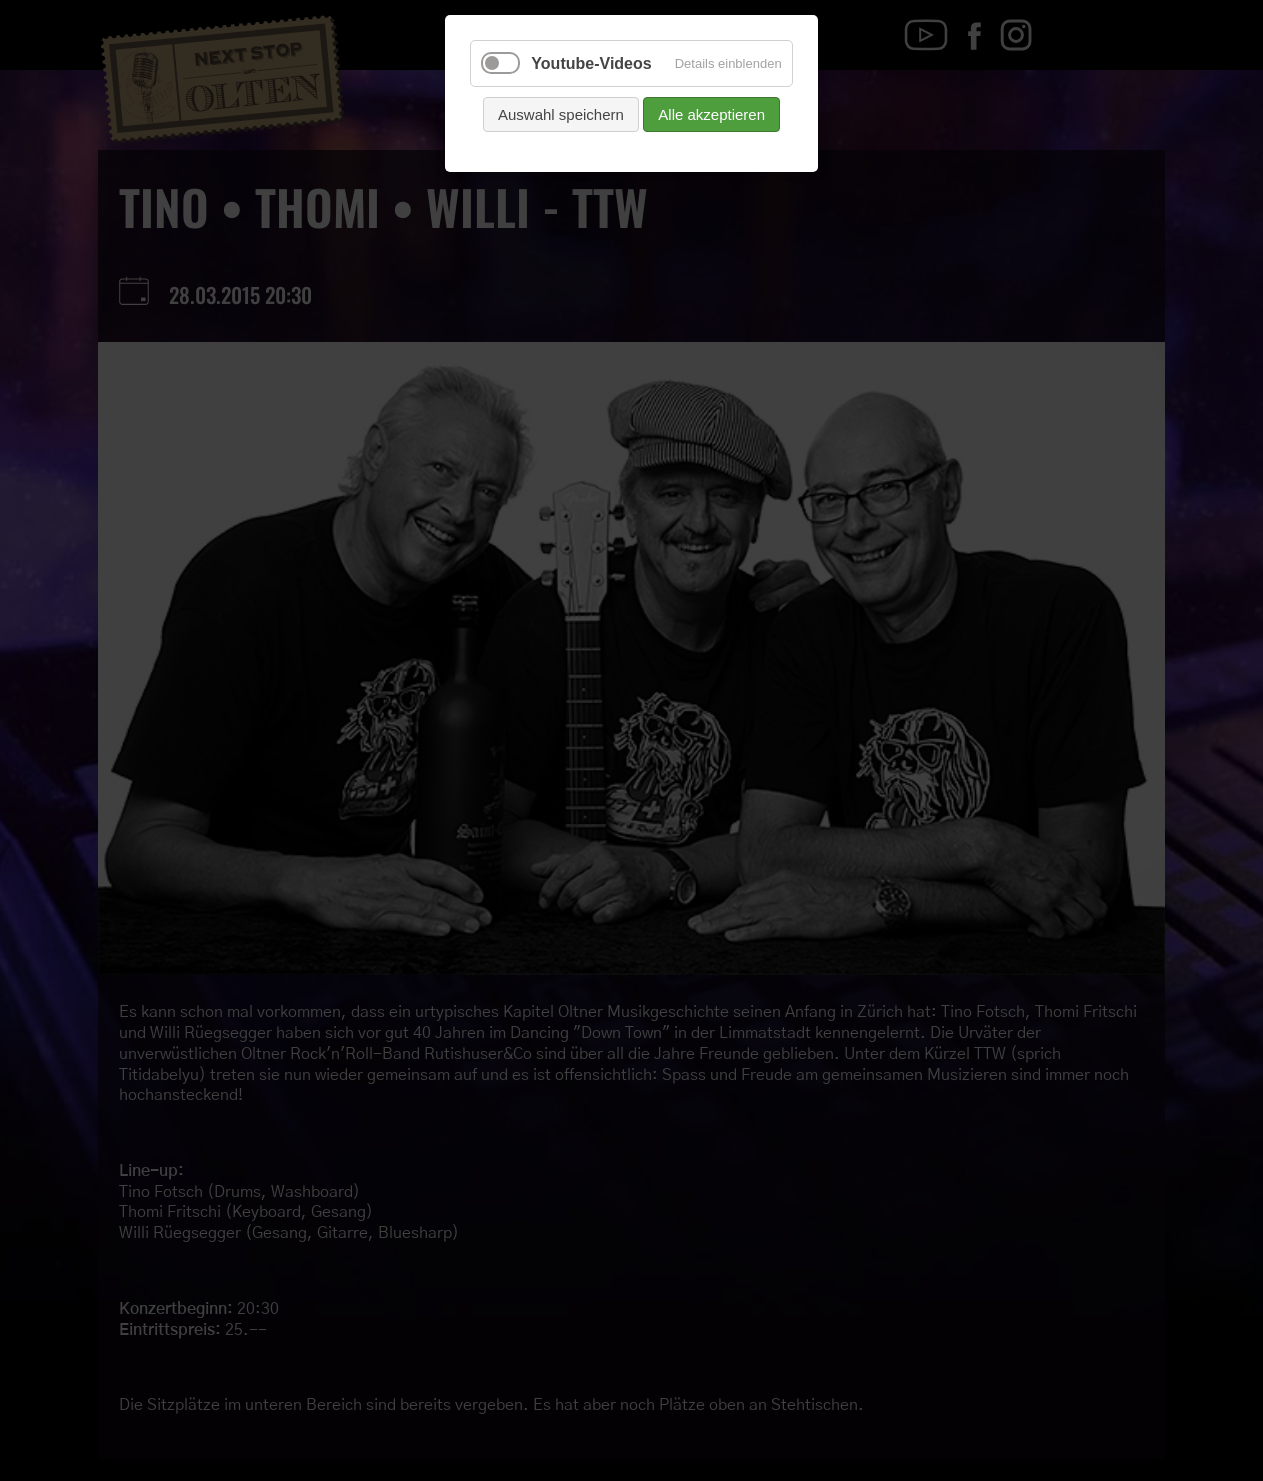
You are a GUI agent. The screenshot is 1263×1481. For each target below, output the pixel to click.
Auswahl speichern (561, 114)
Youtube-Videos (591, 63)
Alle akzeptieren (711, 114)
